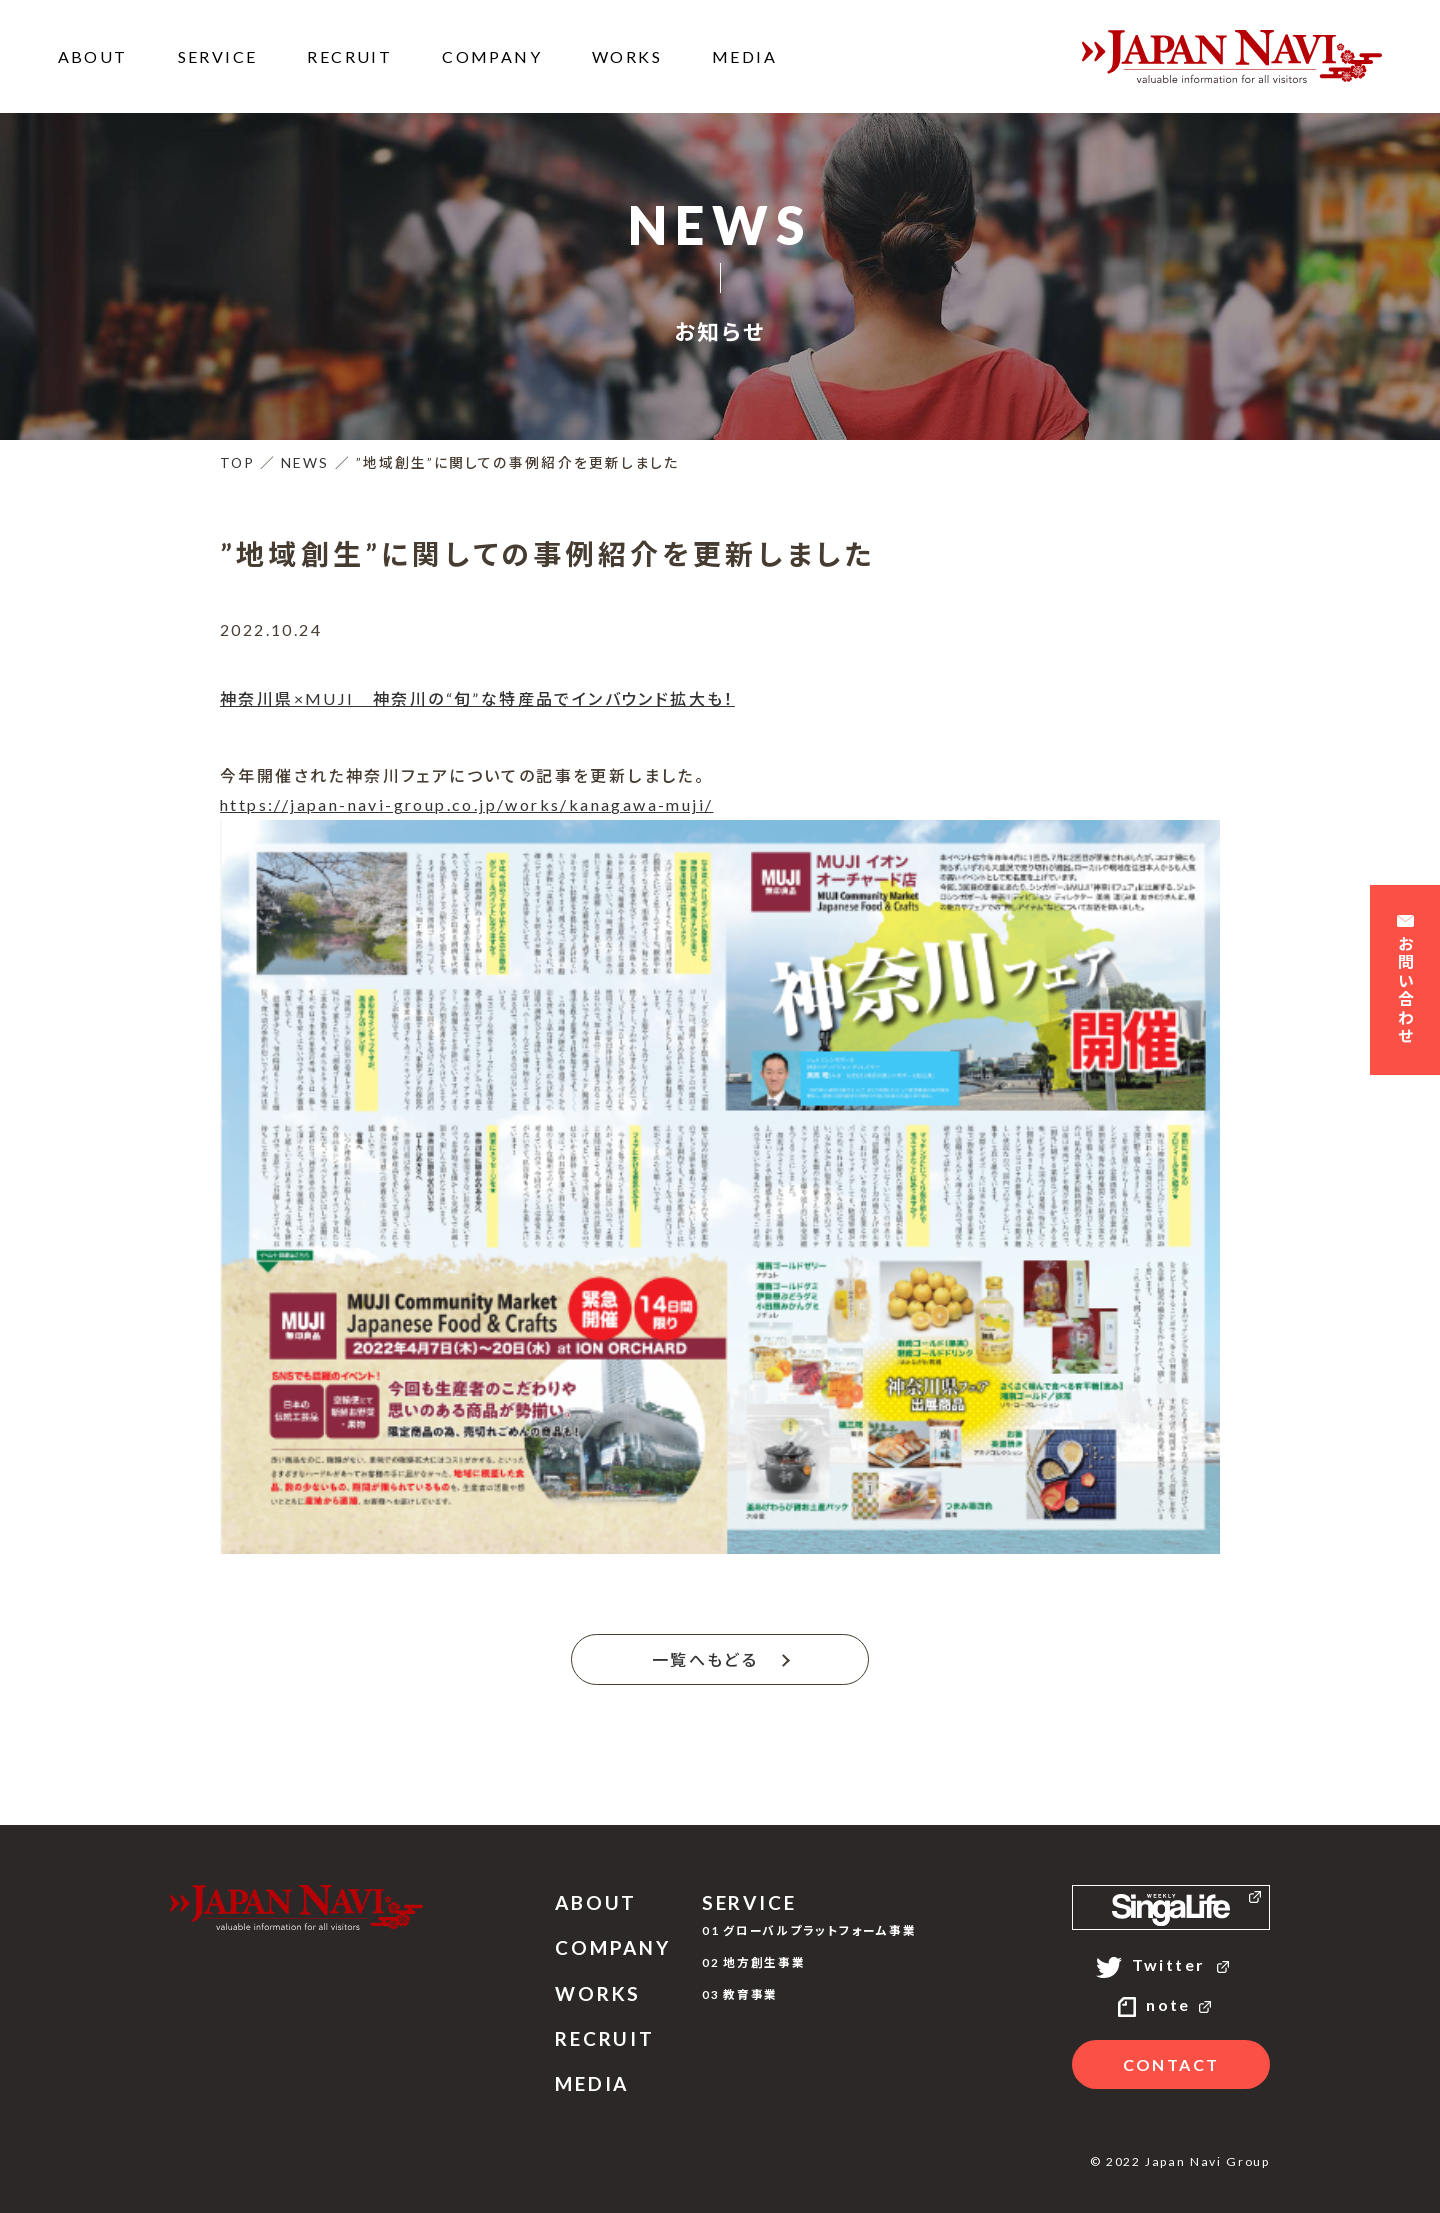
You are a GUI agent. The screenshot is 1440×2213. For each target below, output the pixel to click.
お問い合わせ (1405, 982)
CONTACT (1171, 2064)
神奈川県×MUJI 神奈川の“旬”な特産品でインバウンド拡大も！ (477, 698)
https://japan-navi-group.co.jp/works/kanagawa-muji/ (466, 804)
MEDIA (744, 56)
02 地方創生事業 (754, 1962)
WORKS (627, 56)
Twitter (1171, 1964)
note (1171, 2004)
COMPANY (492, 56)
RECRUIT (349, 56)
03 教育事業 (740, 1994)
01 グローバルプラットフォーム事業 (809, 1930)
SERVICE (218, 56)
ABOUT (93, 56)
